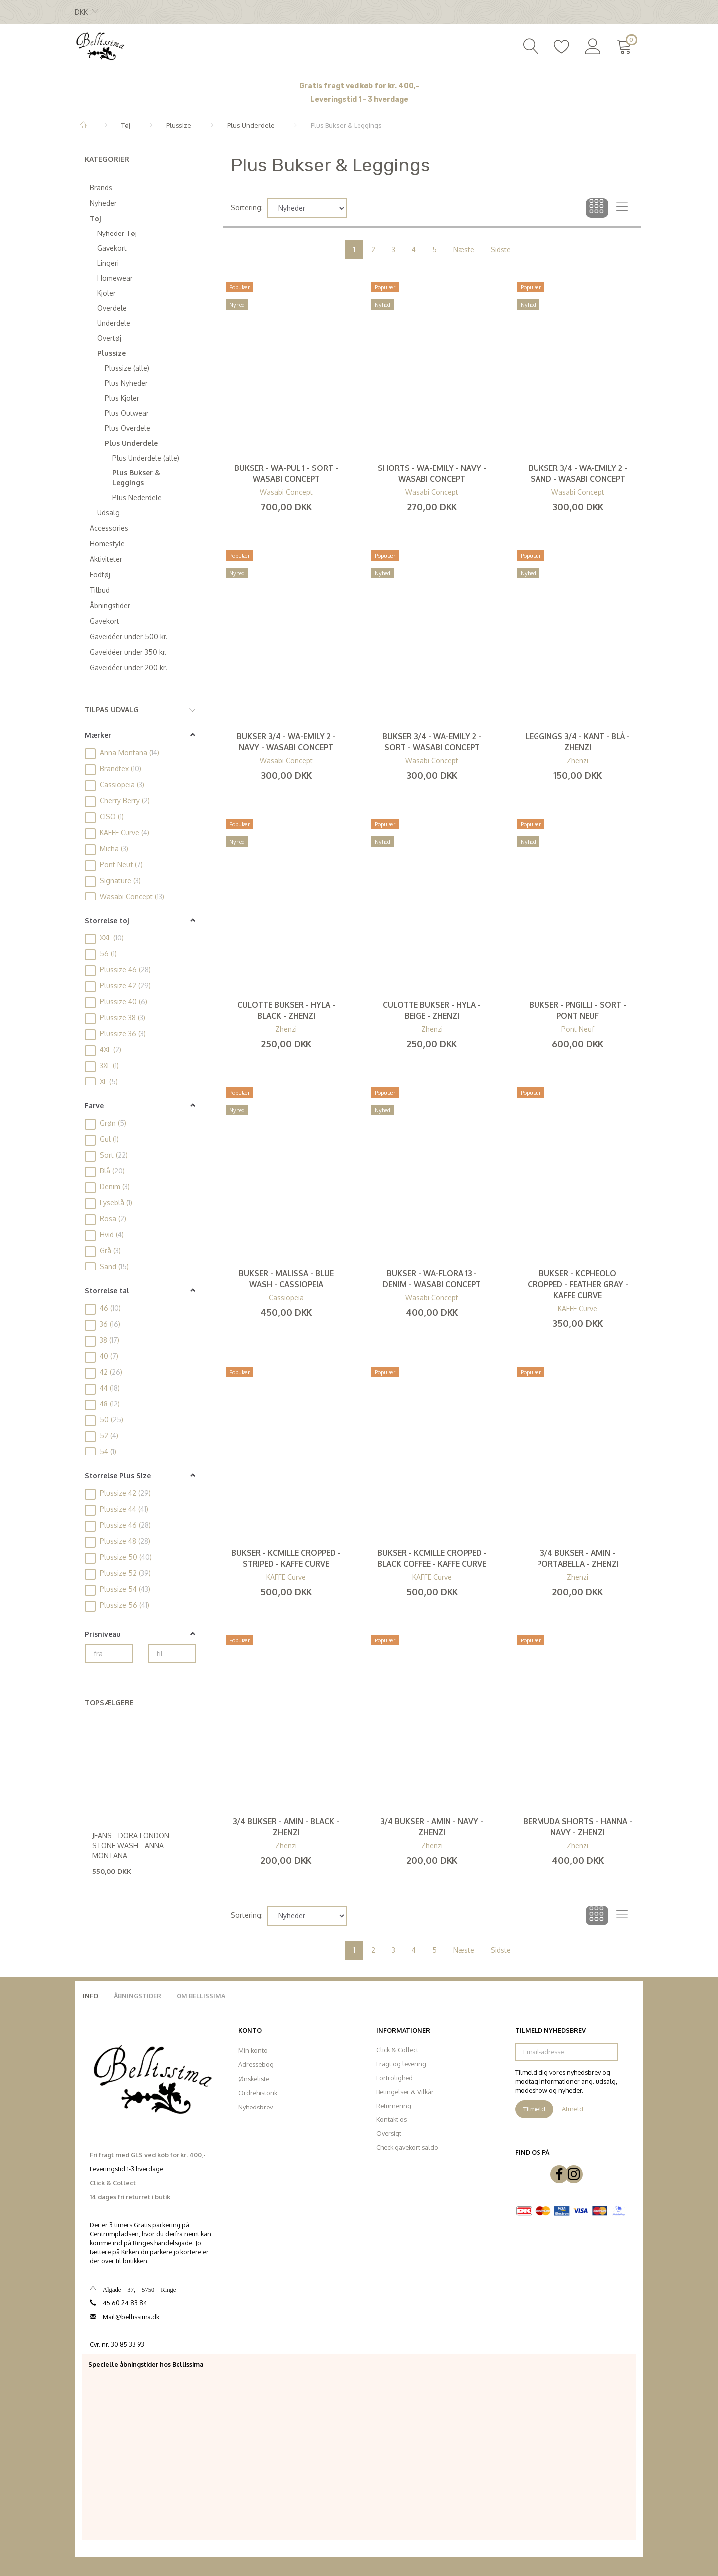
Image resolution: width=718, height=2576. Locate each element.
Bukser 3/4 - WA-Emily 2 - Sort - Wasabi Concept (431, 741)
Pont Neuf (577, 1029)
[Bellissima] (100, 45)
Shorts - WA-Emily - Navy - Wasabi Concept (432, 473)
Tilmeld (534, 2109)
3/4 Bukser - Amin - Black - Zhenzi (286, 1826)
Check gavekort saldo (407, 2147)
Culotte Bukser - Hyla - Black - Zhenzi (286, 1010)
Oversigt (388, 2133)
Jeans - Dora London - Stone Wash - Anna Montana (133, 1845)
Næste (463, 249)
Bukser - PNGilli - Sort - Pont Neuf (577, 1010)
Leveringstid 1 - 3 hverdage (359, 99)
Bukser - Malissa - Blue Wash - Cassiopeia (286, 1278)
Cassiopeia (286, 1297)
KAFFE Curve (577, 1308)
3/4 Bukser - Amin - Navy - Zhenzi (431, 1826)
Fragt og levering (401, 2064)
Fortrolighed (394, 2078)
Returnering (393, 2105)
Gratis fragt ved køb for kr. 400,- (359, 86)
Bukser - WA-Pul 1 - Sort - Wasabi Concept (286, 473)
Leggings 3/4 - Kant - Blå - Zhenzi (578, 741)
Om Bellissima (201, 1996)
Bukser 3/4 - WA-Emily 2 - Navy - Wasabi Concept (286, 741)
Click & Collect (397, 2050)
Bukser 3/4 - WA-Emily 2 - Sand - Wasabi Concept (578, 473)
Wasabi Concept (286, 492)
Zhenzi (577, 760)
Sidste (501, 249)
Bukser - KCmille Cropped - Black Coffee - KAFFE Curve (432, 1558)
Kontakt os (391, 2119)
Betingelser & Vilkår (405, 2092)
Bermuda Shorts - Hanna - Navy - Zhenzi (577, 1826)
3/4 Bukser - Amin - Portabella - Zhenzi (578, 1558)
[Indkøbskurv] (626, 45)
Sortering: (247, 207)
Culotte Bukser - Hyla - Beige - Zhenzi (432, 1010)
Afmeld (572, 2109)
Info (90, 1996)
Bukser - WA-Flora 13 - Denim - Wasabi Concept (432, 1278)
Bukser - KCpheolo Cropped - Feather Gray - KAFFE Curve (578, 1284)
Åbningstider (137, 1996)
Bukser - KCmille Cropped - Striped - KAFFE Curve (286, 1558)
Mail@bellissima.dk (131, 2317)
